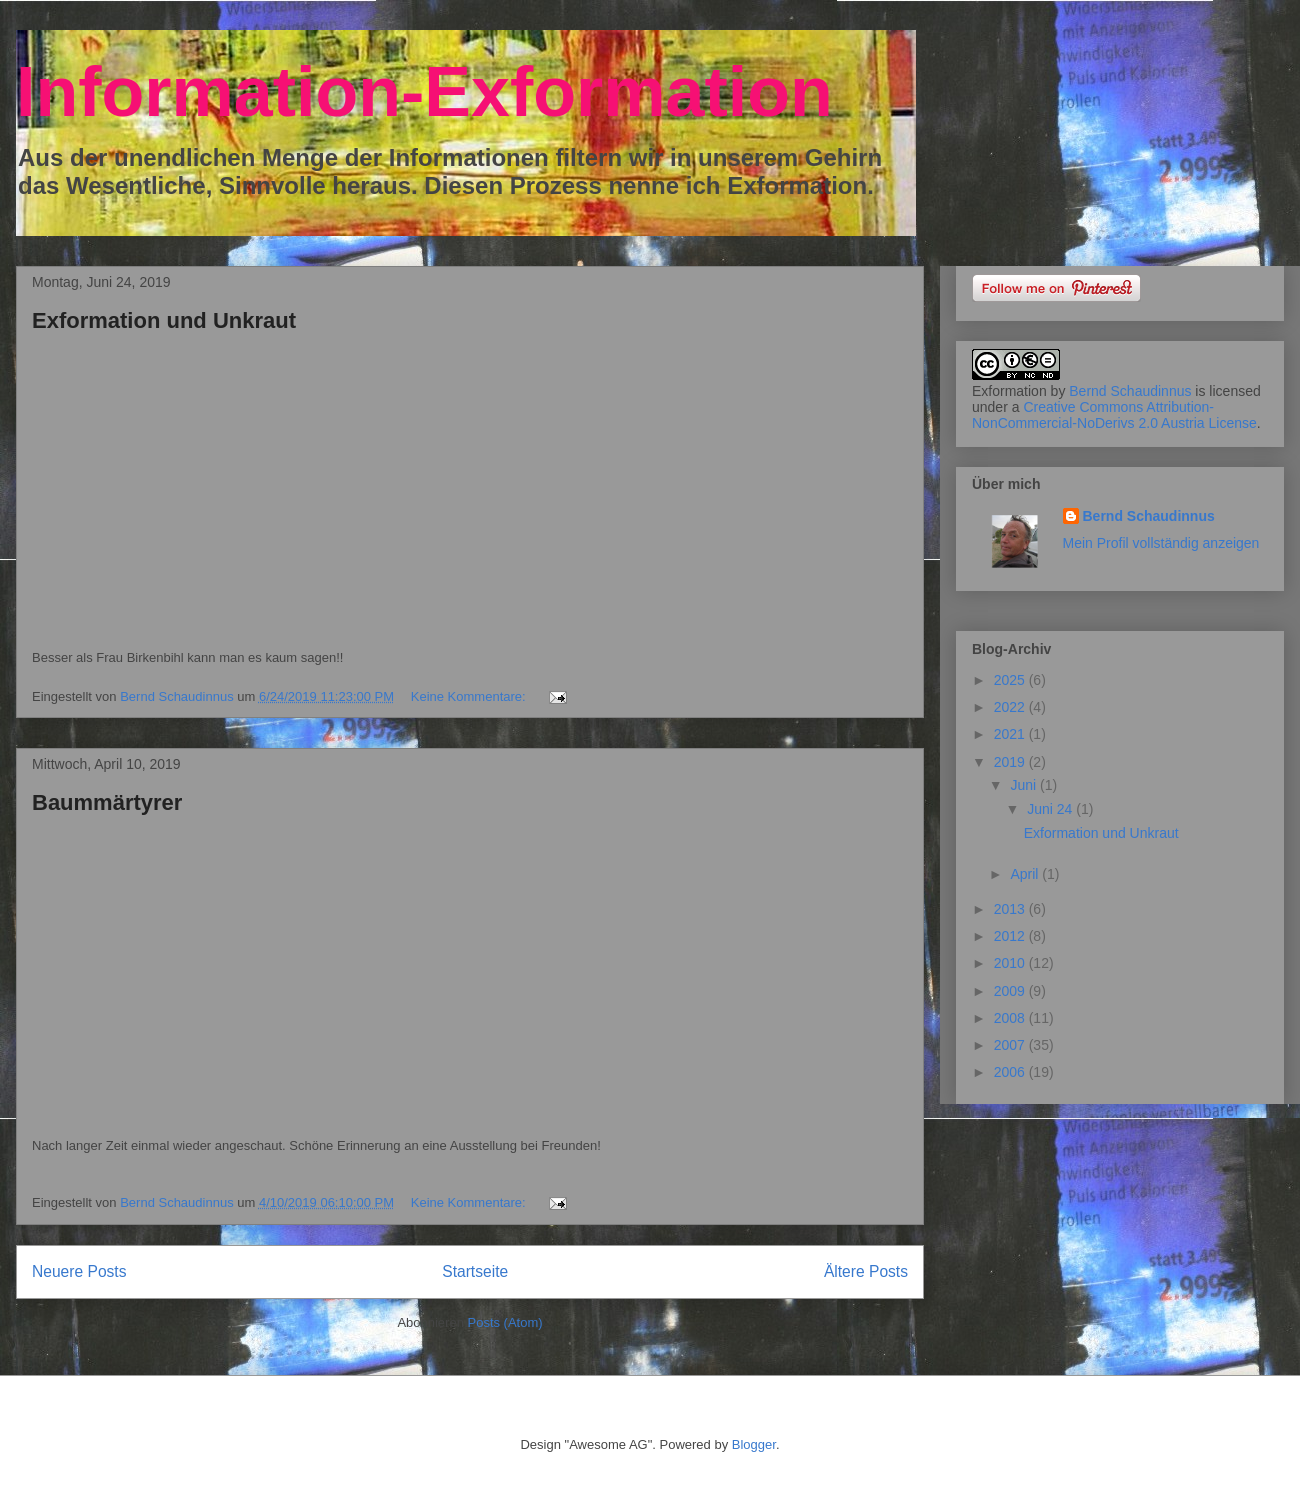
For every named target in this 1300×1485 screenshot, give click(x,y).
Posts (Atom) (505, 1322)
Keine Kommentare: (470, 696)
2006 (1011, 1072)
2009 (1011, 991)
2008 (1011, 1018)
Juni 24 (1051, 809)
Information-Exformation (424, 92)
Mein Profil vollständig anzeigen (1161, 543)
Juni (1025, 785)
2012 (1011, 936)
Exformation (1009, 391)
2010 (1011, 963)
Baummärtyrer (107, 802)
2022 (1011, 707)
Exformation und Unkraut (164, 320)
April (1026, 874)
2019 (1011, 762)
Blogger (754, 1444)
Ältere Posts (866, 1271)
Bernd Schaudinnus (1130, 391)
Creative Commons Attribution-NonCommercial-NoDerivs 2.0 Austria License (1114, 415)
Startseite (475, 1271)
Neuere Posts (79, 1271)
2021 (1011, 734)
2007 (1011, 1045)
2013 (1011, 909)
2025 (1011, 680)
